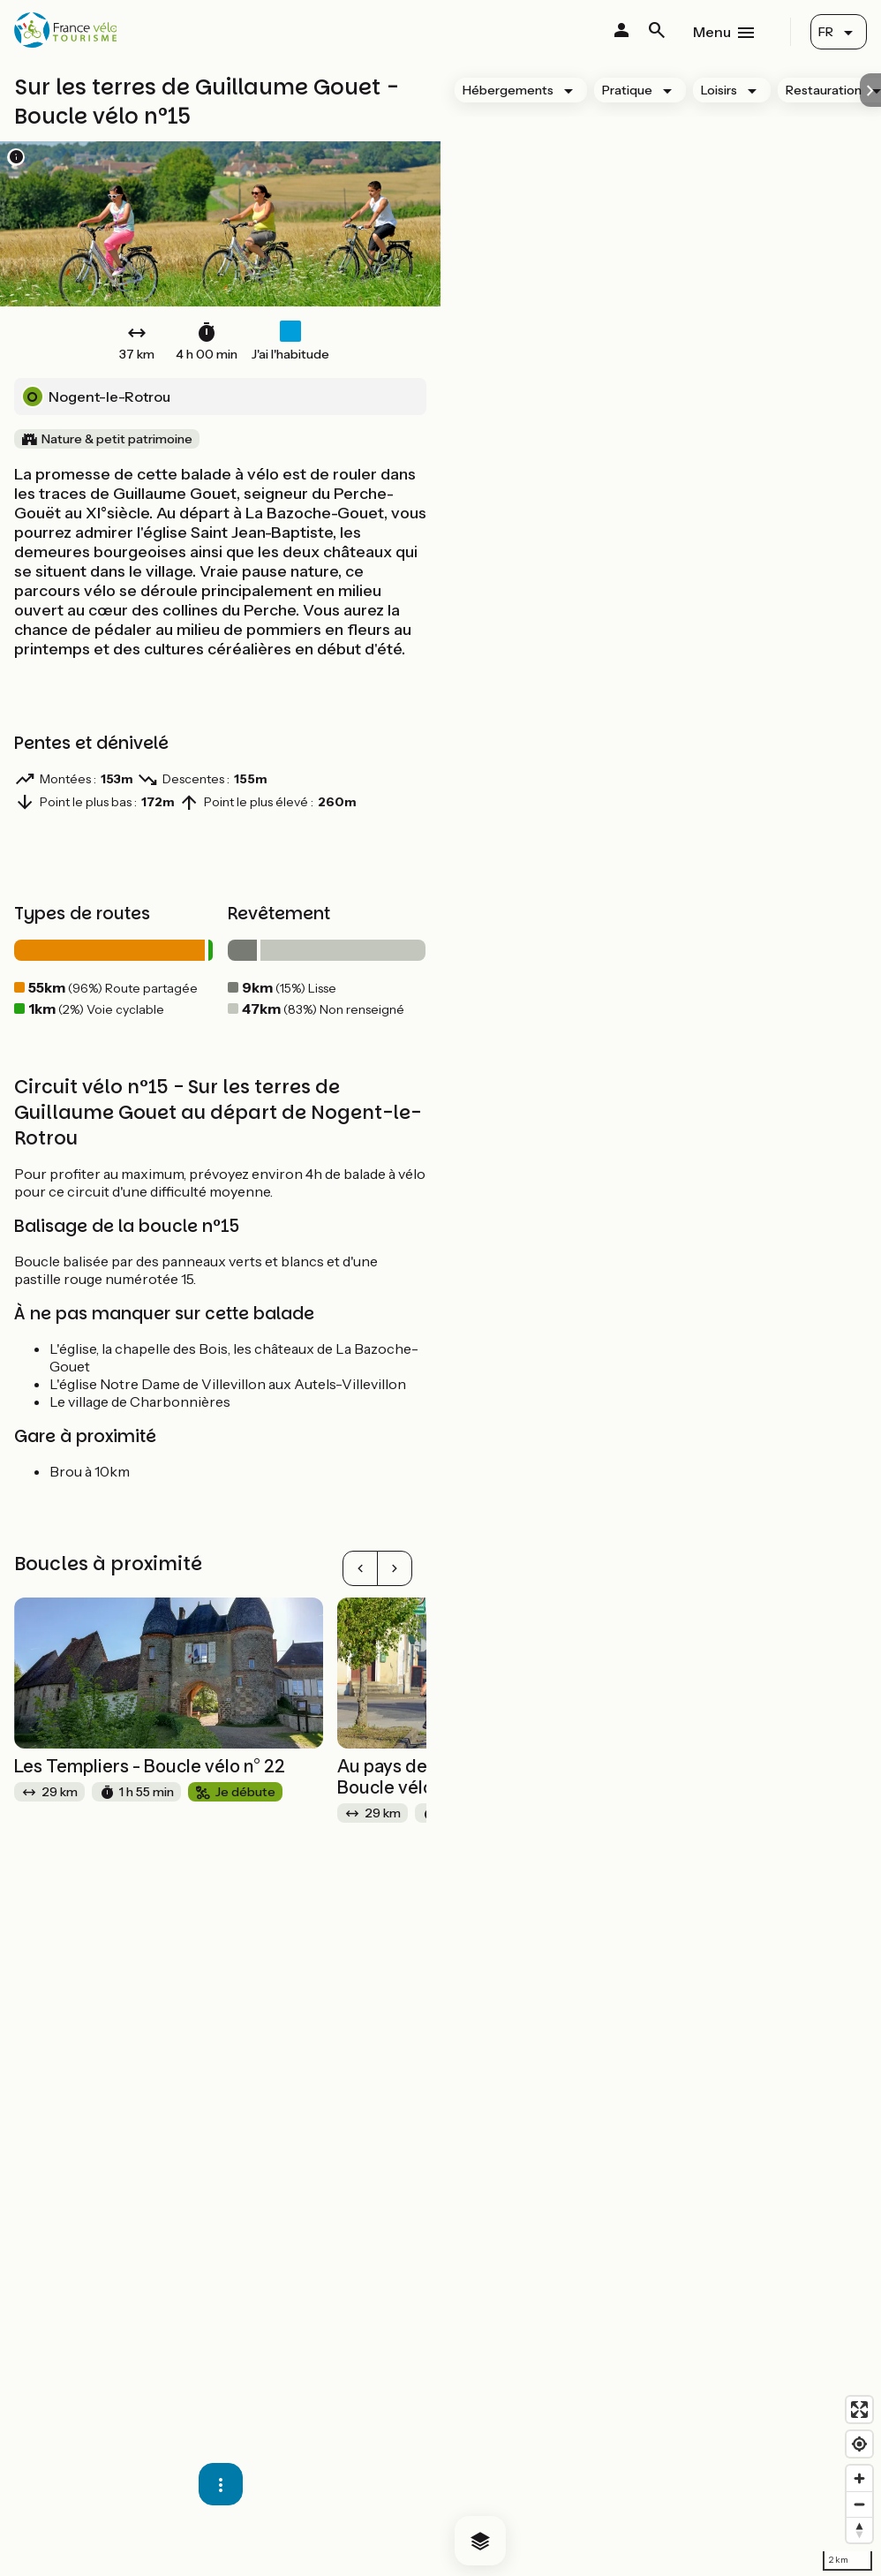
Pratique (627, 90)
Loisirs (719, 90)
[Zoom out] (859, 2504)
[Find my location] (859, 2444)
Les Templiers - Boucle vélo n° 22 (149, 1766)
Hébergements (508, 90)
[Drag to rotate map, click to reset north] (859, 2529)
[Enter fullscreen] (859, 2409)
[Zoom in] (859, 2478)
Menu (712, 32)
